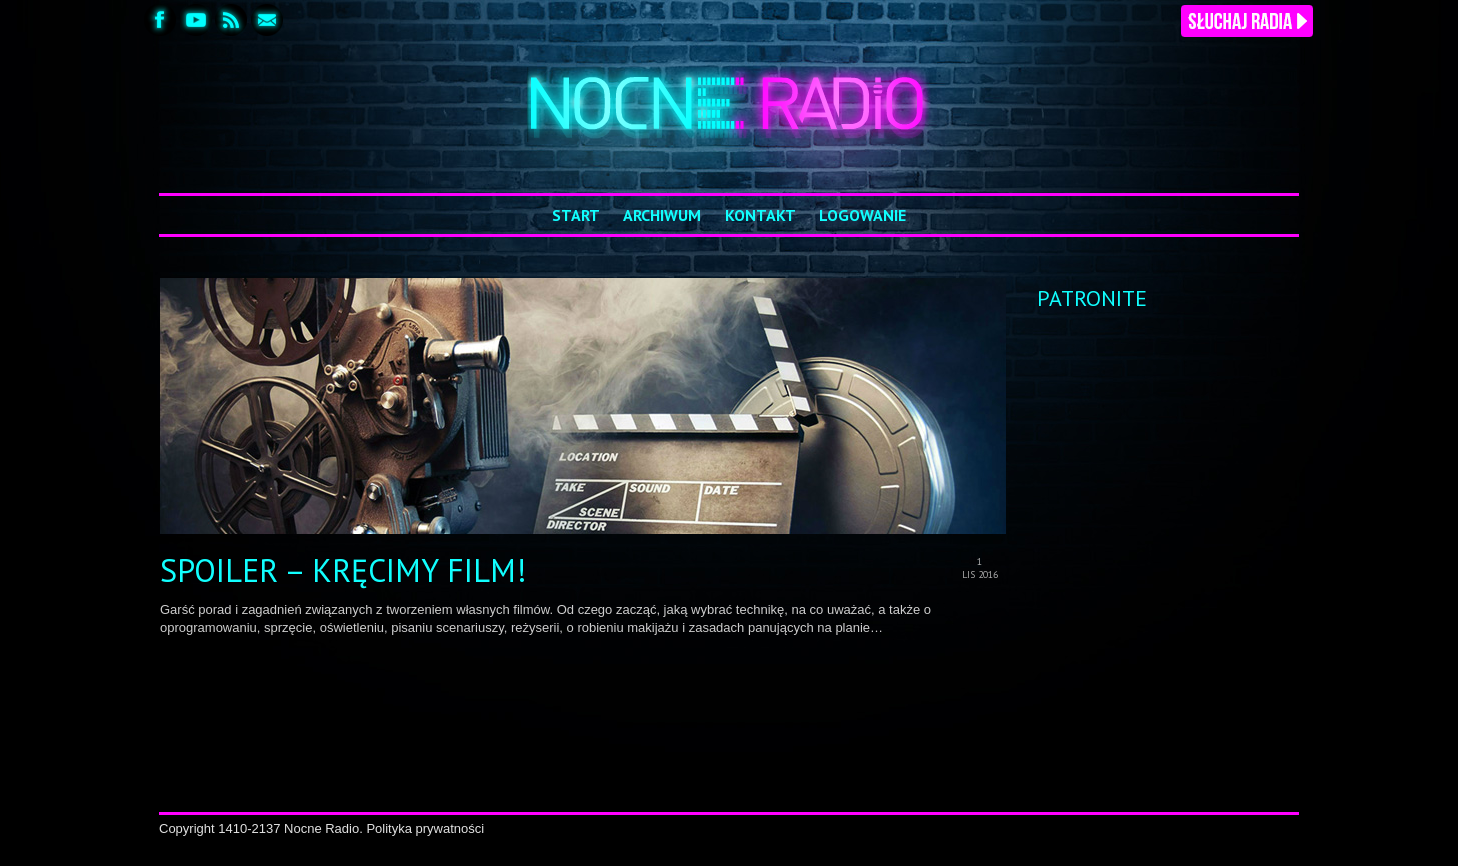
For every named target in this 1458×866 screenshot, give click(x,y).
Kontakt (760, 215)
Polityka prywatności (425, 828)
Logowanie (862, 215)
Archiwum (662, 215)
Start (576, 215)
